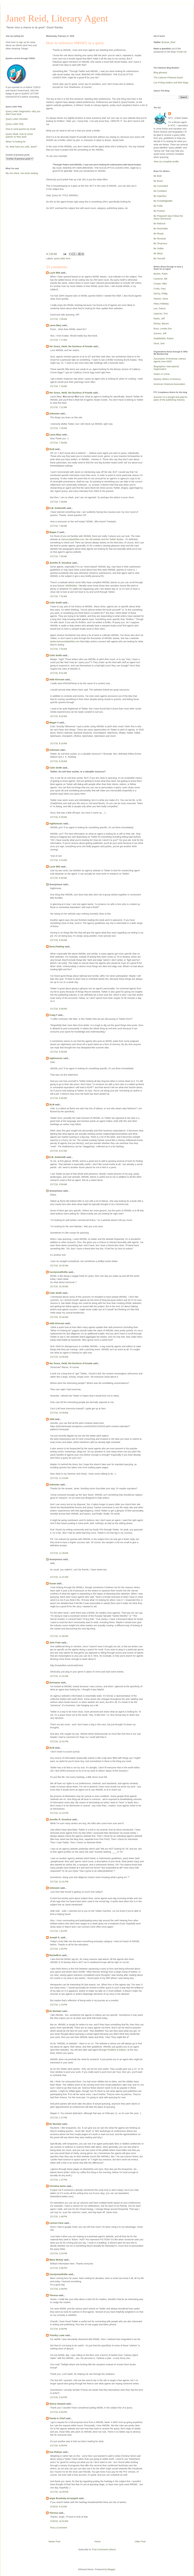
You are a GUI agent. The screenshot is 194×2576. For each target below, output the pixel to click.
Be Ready (158, 233)
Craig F (53, 1015)
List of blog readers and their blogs (171, 82)
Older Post (140, 2541)
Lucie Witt (54, 272)
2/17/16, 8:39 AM (58, 817)
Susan (52, 1583)
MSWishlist (71, 585)
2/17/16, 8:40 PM (58, 2412)
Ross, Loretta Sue (163, 328)
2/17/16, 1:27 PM (58, 2117)
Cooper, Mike (160, 283)
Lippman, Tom (161, 313)
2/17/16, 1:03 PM (58, 1931)
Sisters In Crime (162, 374)
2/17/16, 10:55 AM (59, 1357)
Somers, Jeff (160, 333)
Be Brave (158, 181)
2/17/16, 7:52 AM (58, 596)
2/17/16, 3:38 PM (58, 2289)
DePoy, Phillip (160, 293)
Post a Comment (58, 2527)
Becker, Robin (161, 273)
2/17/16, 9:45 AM (58, 1098)
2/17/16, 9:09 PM (58, 2445)
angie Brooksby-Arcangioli (63, 2498)
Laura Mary (55, 325)
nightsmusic (56, 823)
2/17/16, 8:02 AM (58, 716)
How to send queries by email (20, 129)
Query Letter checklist (16, 119)
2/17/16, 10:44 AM (59, 1317)
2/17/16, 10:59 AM (59, 1412)
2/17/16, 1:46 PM (58, 2216)
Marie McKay (56, 2259)
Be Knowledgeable (163, 201)
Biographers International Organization (166, 367)
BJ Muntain (55, 2011)
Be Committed (161, 186)
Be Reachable (161, 228)
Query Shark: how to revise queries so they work (19, 135)
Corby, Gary (160, 288)
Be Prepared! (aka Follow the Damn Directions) (168, 217)
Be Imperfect (160, 196)
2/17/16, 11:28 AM (59, 1553)
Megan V (54, 532)
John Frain (55, 1642)
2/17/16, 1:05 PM (58, 1948)
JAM (51, 1419)
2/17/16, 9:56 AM (58, 1184)
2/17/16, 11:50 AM (59, 1636)
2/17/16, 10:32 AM (59, 1265)
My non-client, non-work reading (22, 173)
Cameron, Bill (160, 278)
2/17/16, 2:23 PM (58, 2253)
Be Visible (159, 248)
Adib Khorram (56, 679)
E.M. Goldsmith (57, 508)
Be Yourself (159, 258)
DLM (51, 449)
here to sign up (19, 42)
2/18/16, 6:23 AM (58, 2506)
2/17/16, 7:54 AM (58, 649)
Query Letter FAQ (14, 124)
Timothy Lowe (57, 2335)
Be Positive (159, 211)
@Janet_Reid (168, 42)
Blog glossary (160, 72)
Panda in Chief (57, 2418)
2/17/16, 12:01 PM (59, 1741)
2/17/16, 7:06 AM (58, 319)
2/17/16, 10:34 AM (59, 1286)
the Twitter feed (113, 539)
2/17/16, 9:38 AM (58, 1051)
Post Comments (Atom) (104, 2549)
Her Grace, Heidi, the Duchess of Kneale (70, 346)
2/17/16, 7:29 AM (58, 428)
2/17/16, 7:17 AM (58, 340)
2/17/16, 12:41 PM (59, 1881)
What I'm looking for (16, 141)
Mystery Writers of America (167, 379)
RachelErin (55, 1955)
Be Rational (159, 223)
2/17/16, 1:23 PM (58, 2004)
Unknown (54, 413)
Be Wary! (158, 253)
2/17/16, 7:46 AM (58, 526)
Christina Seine (57, 2186)
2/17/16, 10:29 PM (59, 2492)
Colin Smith (55, 602)
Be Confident (160, 191)
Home (97, 2541)
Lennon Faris (56, 2223)
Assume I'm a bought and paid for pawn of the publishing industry (170, 398)
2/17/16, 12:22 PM (59, 1813)
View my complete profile (166, 161)
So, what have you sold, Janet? (21, 146)
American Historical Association (169, 384)
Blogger (111, 2569)
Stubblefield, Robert (163, 338)
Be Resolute (160, 238)
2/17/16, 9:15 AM (58, 860)
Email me (182, 52)
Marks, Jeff (159, 318)
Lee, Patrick (160, 308)
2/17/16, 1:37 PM (58, 2179)
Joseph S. (54, 1937)
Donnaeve (54, 1682)
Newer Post (54, 2541)
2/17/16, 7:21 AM (58, 407)
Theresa (53, 2295)
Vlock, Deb (159, 343)
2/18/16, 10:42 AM (59, 2521)
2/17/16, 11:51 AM (59, 1676)
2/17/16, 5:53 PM (58, 2397)
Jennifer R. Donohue (60, 562)
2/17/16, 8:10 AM (58, 743)
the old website (93, 539)
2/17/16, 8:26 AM (58, 761)
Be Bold (158, 176)
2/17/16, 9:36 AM (58, 1008)
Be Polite (158, 206)
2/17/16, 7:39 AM (58, 501)
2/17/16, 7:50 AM (58, 556)
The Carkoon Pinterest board (168, 77)
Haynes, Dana (161, 298)
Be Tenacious (160, 243)
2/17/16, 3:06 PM (58, 2268)
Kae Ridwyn (55, 2452)
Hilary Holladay (161, 303)
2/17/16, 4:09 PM (58, 2329)
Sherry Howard (57, 2403)
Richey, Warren (161, 323)
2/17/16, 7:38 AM (58, 442)
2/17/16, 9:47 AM (58, 1151)
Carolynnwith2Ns (58, 1272)
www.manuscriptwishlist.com (65, 641)
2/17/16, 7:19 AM (58, 386)
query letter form (62, 258)
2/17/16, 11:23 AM (59, 1478)
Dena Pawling (56, 946)
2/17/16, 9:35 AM (58, 878)
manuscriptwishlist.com (72, 539)
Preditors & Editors (116, 2049)
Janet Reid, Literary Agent (57, 18)
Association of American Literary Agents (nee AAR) (170, 360)
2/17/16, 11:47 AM (59, 1577)
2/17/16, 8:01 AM (58, 673)
